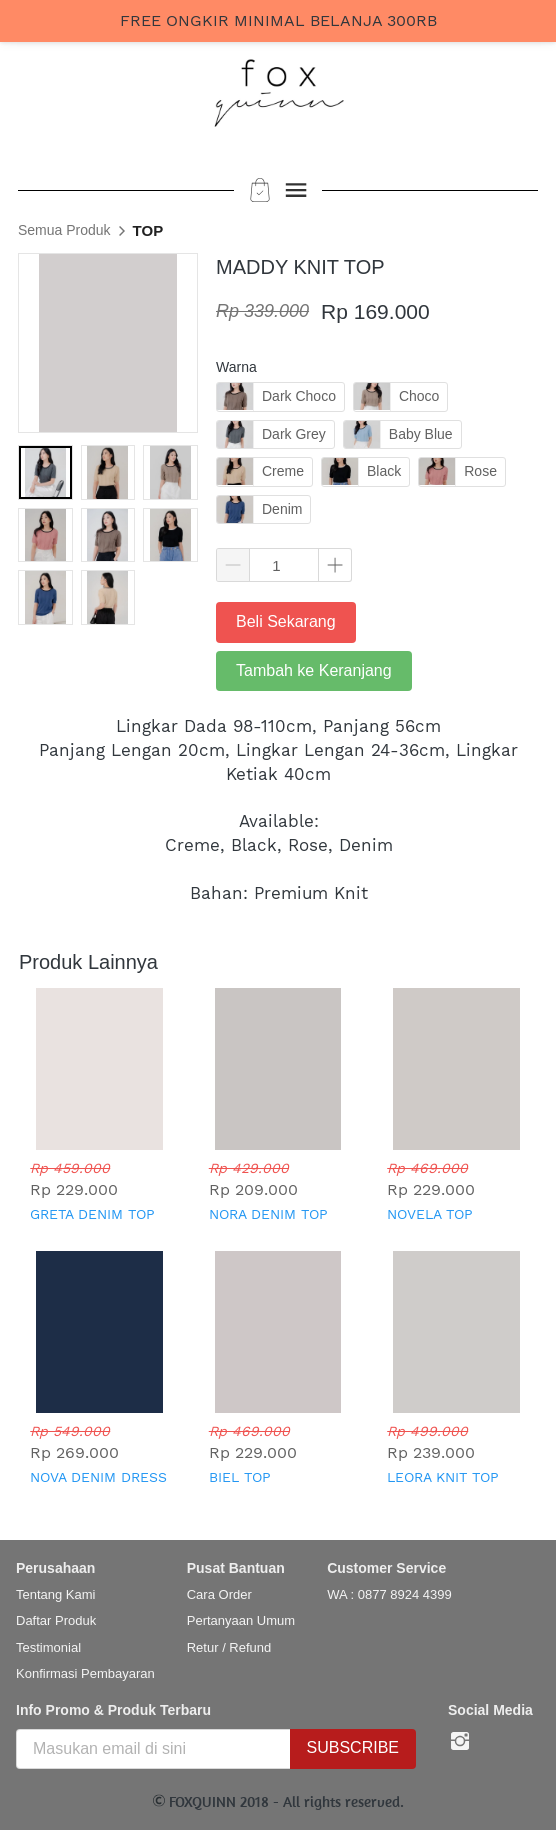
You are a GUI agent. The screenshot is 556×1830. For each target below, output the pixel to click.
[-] (460, 1742)
